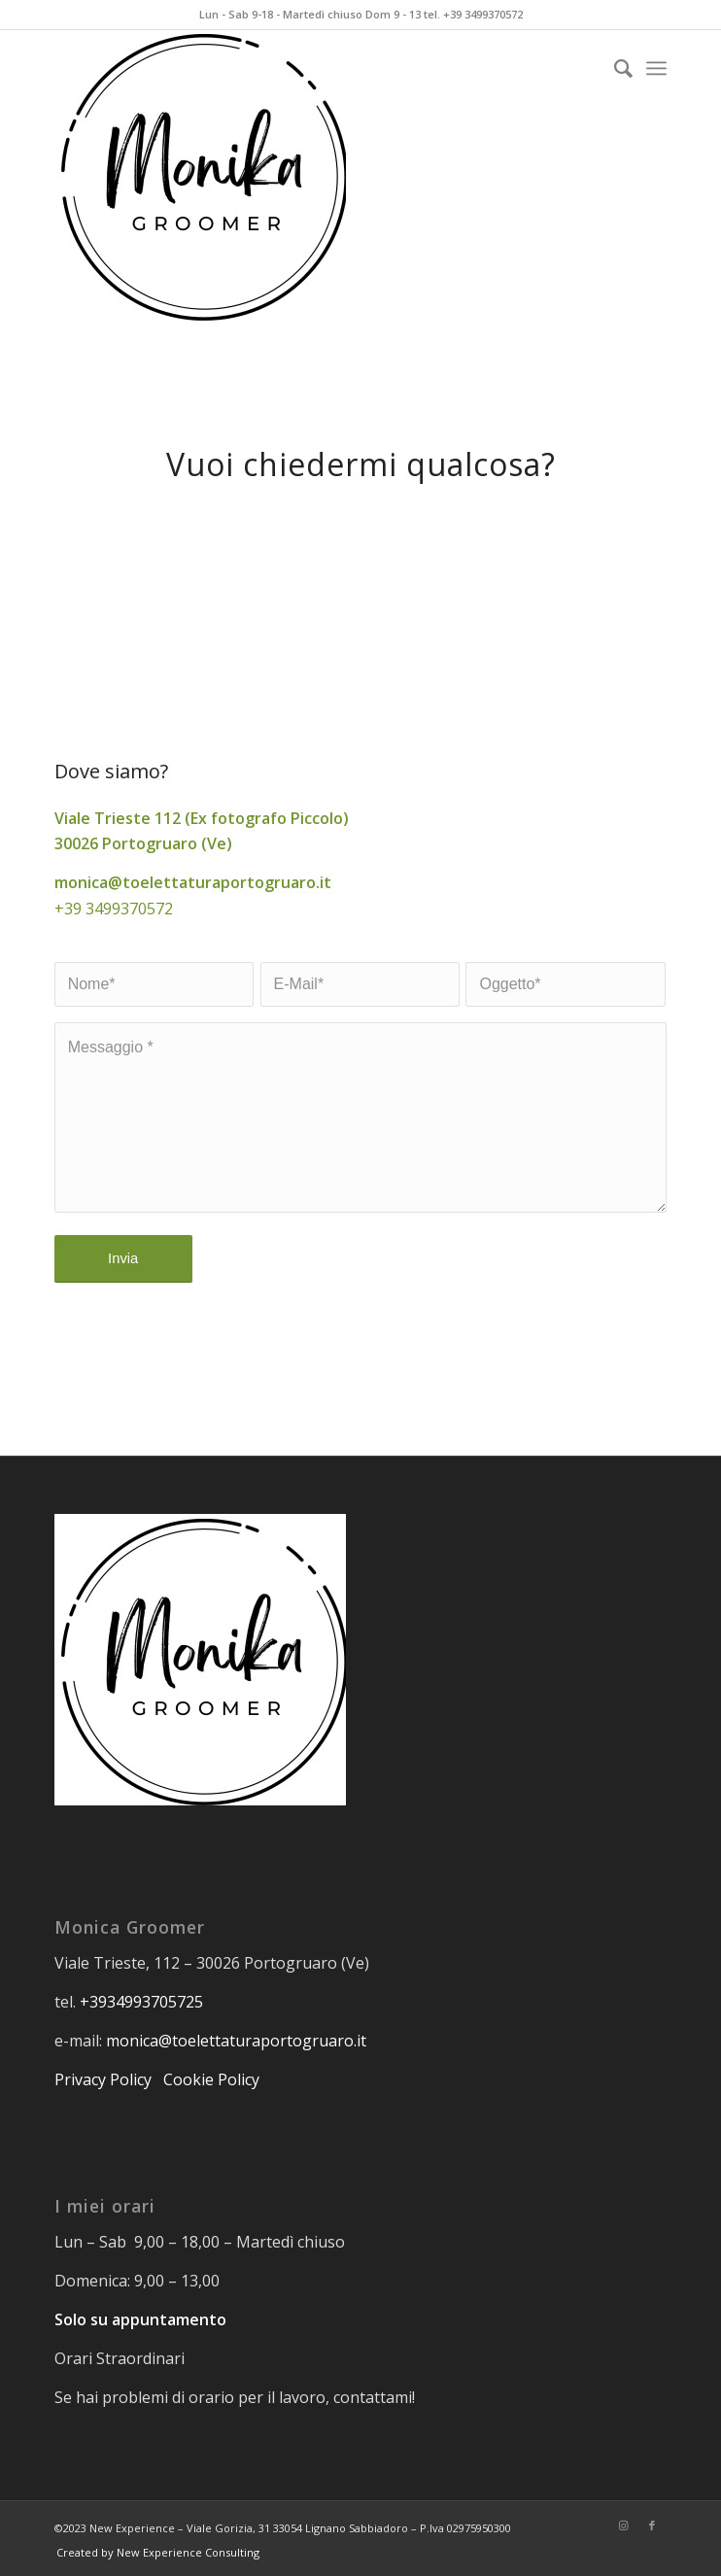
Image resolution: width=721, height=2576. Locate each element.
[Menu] (656, 68)
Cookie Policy (213, 2079)
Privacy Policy (103, 2079)
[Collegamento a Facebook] (652, 2525)
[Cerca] (614, 68)
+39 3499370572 (113, 908)
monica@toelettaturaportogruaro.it (236, 2040)
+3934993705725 (141, 2001)
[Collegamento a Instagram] (622, 2525)
